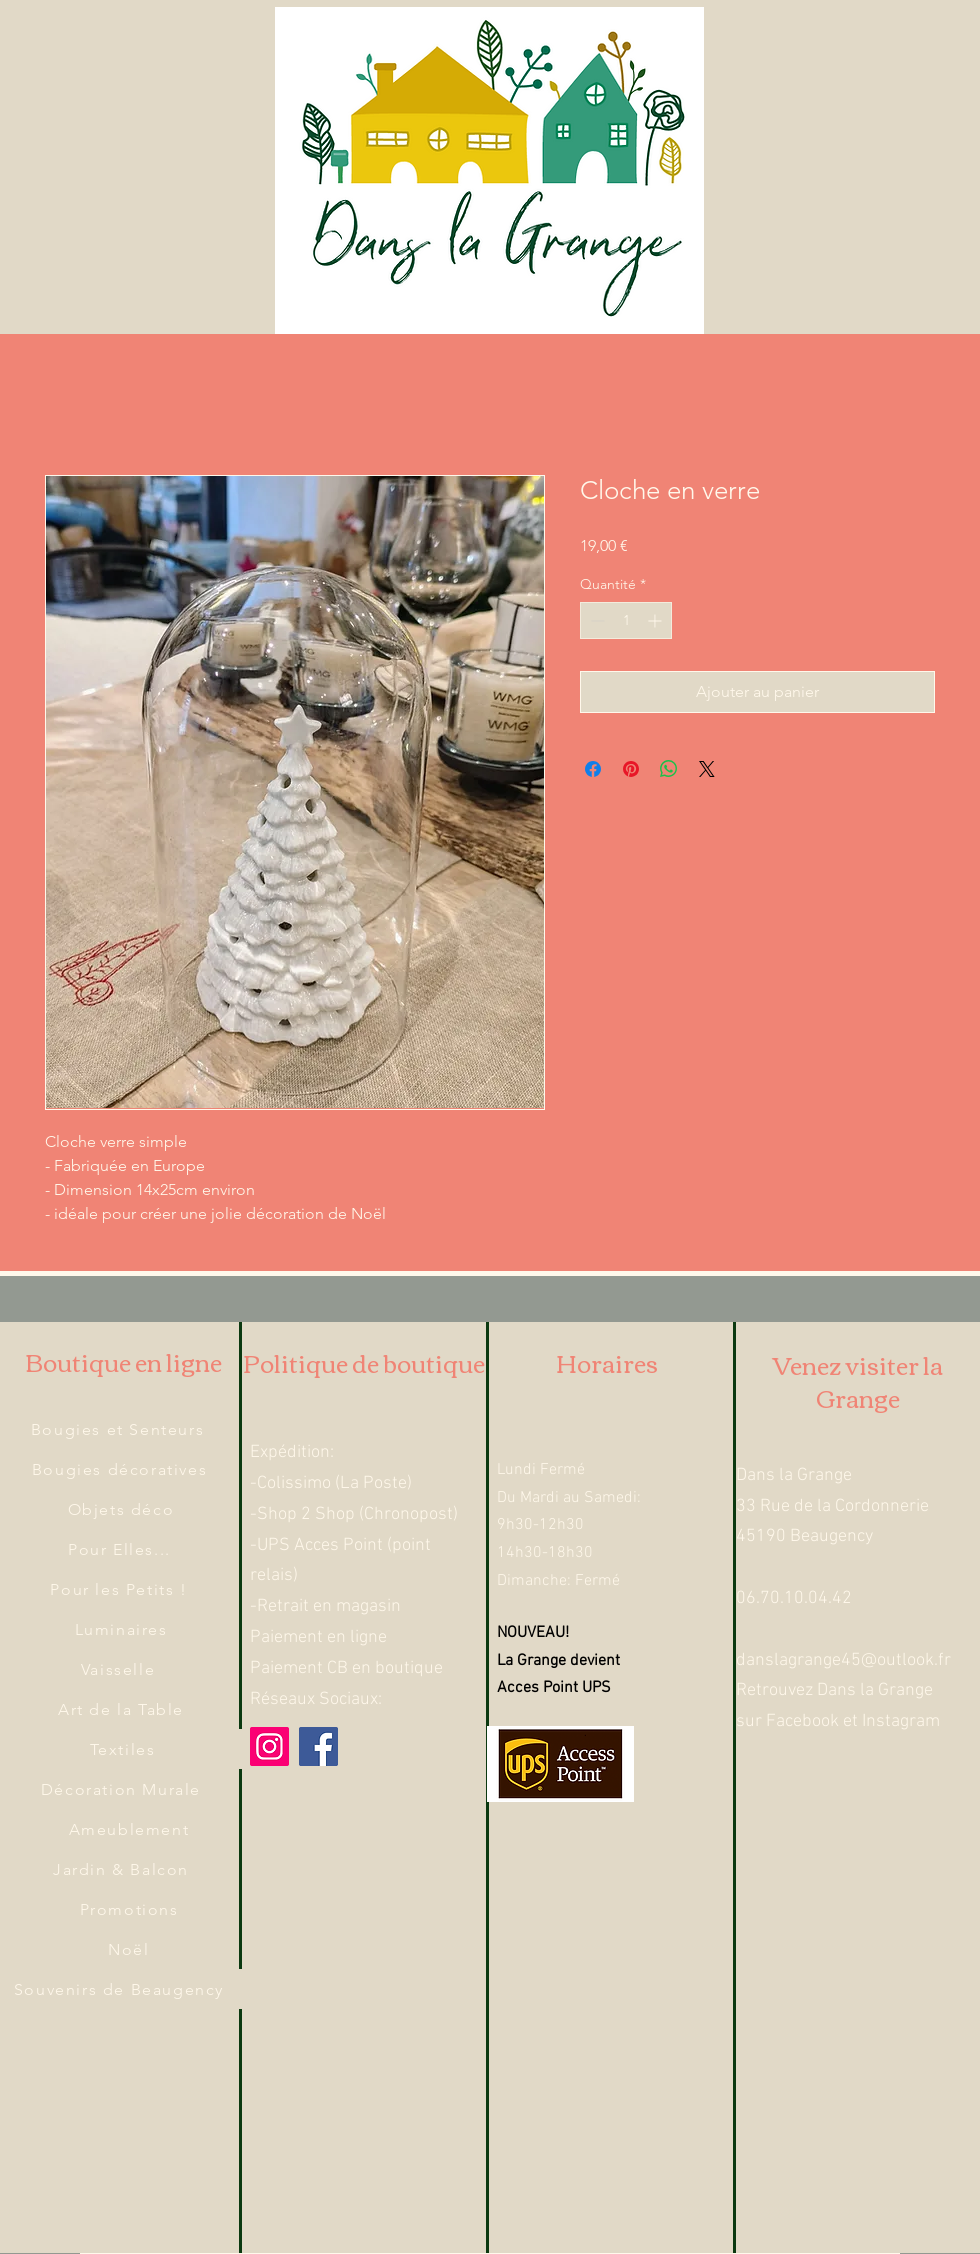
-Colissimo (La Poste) (331, 1483)
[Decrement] (595, 620)
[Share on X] (707, 769)
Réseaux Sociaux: (316, 1699)
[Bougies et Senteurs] (119, 1429)
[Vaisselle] (120, 1669)
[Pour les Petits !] (121, 1589)
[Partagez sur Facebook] (593, 769)
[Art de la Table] (123, 1709)
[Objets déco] (123, 1509)
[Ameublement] (131, 1829)
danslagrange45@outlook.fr (843, 1660)
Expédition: (292, 1452)
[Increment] (656, 620)
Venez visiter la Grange (858, 1381)
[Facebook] (318, 1746)
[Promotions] (131, 1909)
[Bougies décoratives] (121, 1469)
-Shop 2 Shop (302, 1514)
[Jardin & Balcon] (123, 1869)
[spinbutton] (626, 620)
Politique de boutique (364, 1362)
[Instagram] (269, 1746)
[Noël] (131, 1949)
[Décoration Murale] (123, 1789)
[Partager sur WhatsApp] (669, 769)
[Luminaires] (123, 1629)
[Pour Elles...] (121, 1549)
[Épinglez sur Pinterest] (631, 769)
